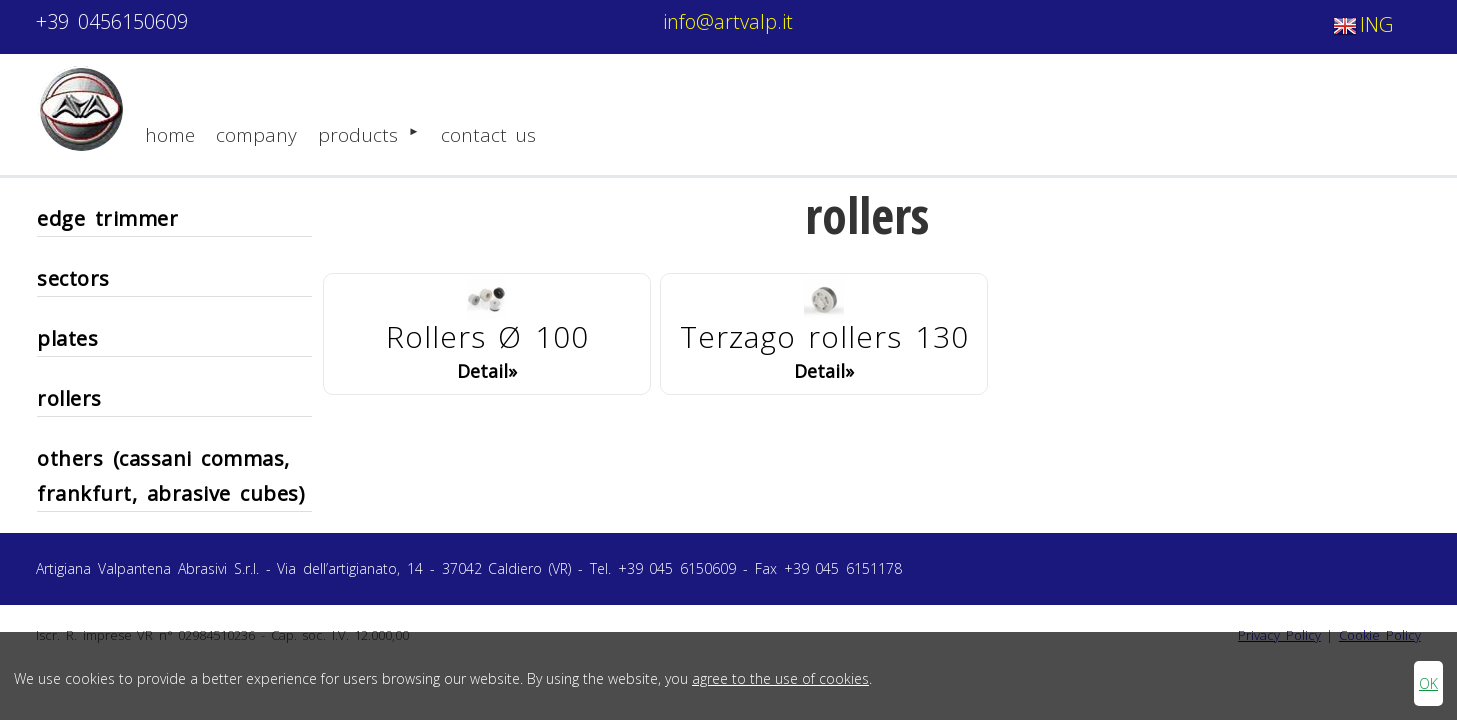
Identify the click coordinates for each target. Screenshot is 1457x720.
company (256, 135)
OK (1428, 683)
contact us (489, 135)
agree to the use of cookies (780, 678)
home (170, 135)
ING (1361, 27)
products (368, 133)
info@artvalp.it (728, 21)
